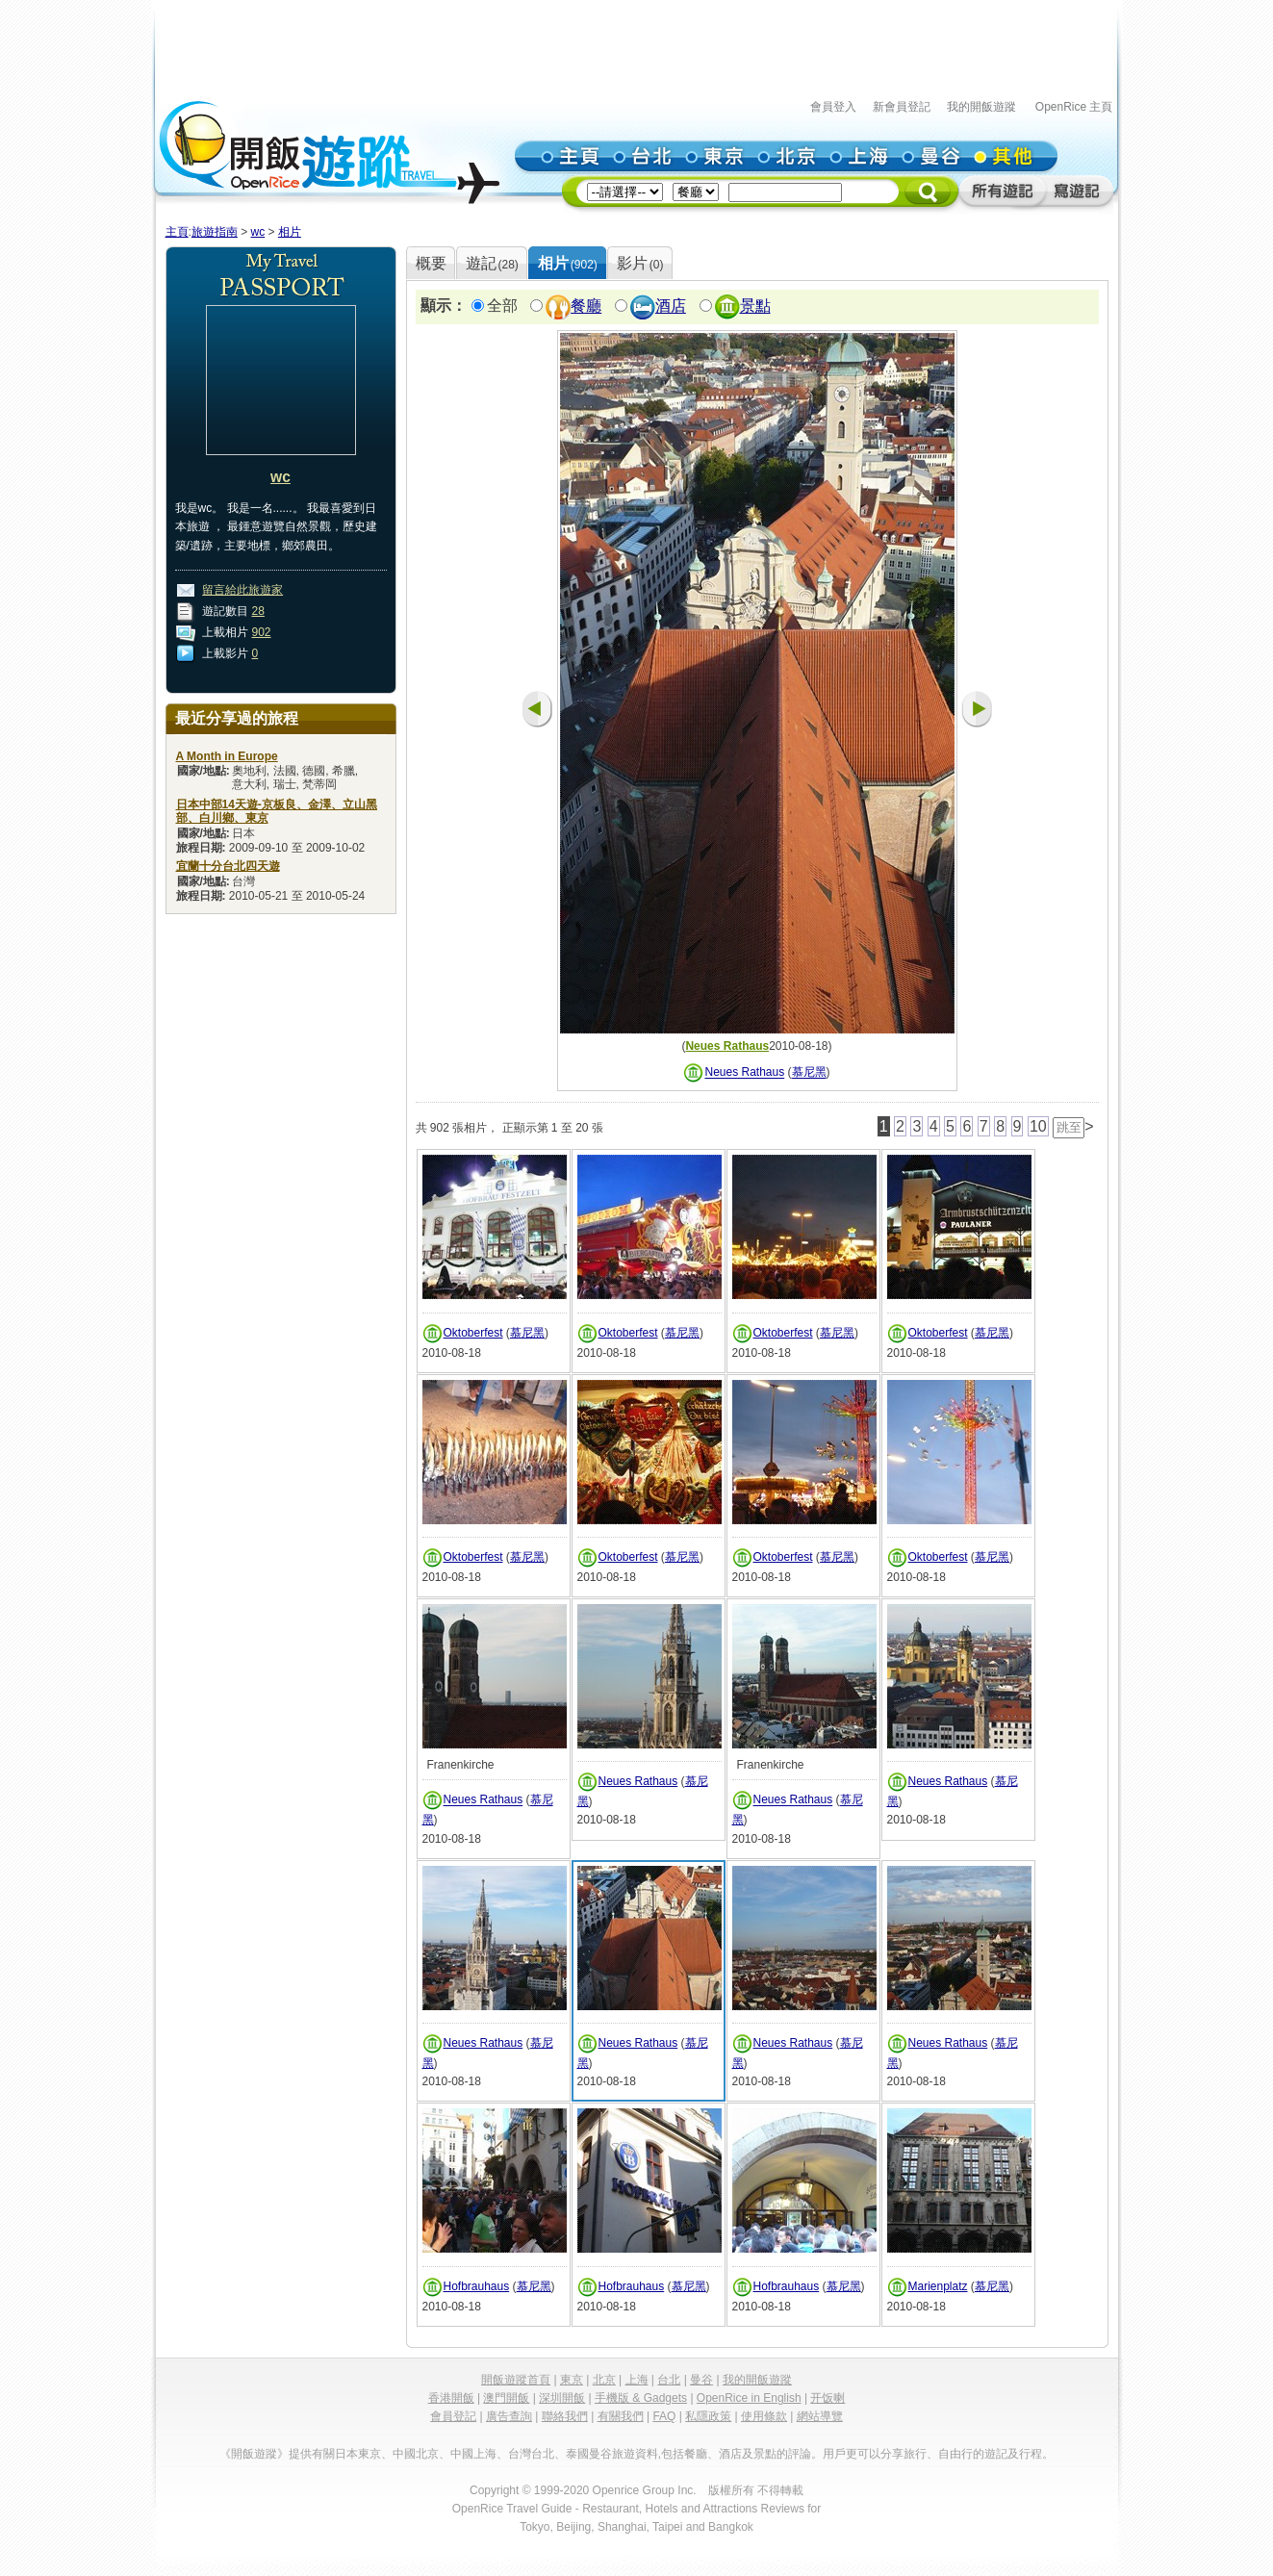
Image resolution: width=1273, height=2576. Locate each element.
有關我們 (621, 2416)
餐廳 (586, 306)
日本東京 (358, 2454)
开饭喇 (827, 2398)
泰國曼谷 (589, 2454)
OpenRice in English (749, 2398)
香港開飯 (451, 2398)
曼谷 (701, 2379)
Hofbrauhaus (477, 2286)
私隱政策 (708, 2416)
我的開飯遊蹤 (981, 107)
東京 (571, 2379)
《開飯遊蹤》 (254, 2454)
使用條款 (764, 2416)
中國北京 (416, 2454)
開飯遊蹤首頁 (515, 2379)
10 (1038, 1126)
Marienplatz (938, 2286)
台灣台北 (531, 2454)
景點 (755, 306)
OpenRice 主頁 (1074, 107)
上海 (637, 2379)
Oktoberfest (473, 1332)
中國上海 (473, 2454)
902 (261, 632)
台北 (668, 2379)
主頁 (177, 232)
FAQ (663, 2416)
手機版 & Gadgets (641, 2398)
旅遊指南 (214, 232)
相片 (289, 232)
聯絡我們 (565, 2416)
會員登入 (833, 107)
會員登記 (453, 2416)
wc (258, 232)
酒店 (670, 306)
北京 (604, 2379)
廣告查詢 (509, 2416)
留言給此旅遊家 (242, 590)
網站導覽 (820, 2416)
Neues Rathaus (727, 1046)
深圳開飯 (562, 2398)
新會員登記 (901, 107)
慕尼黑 (809, 1073)
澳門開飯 (506, 2398)
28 (258, 611)
